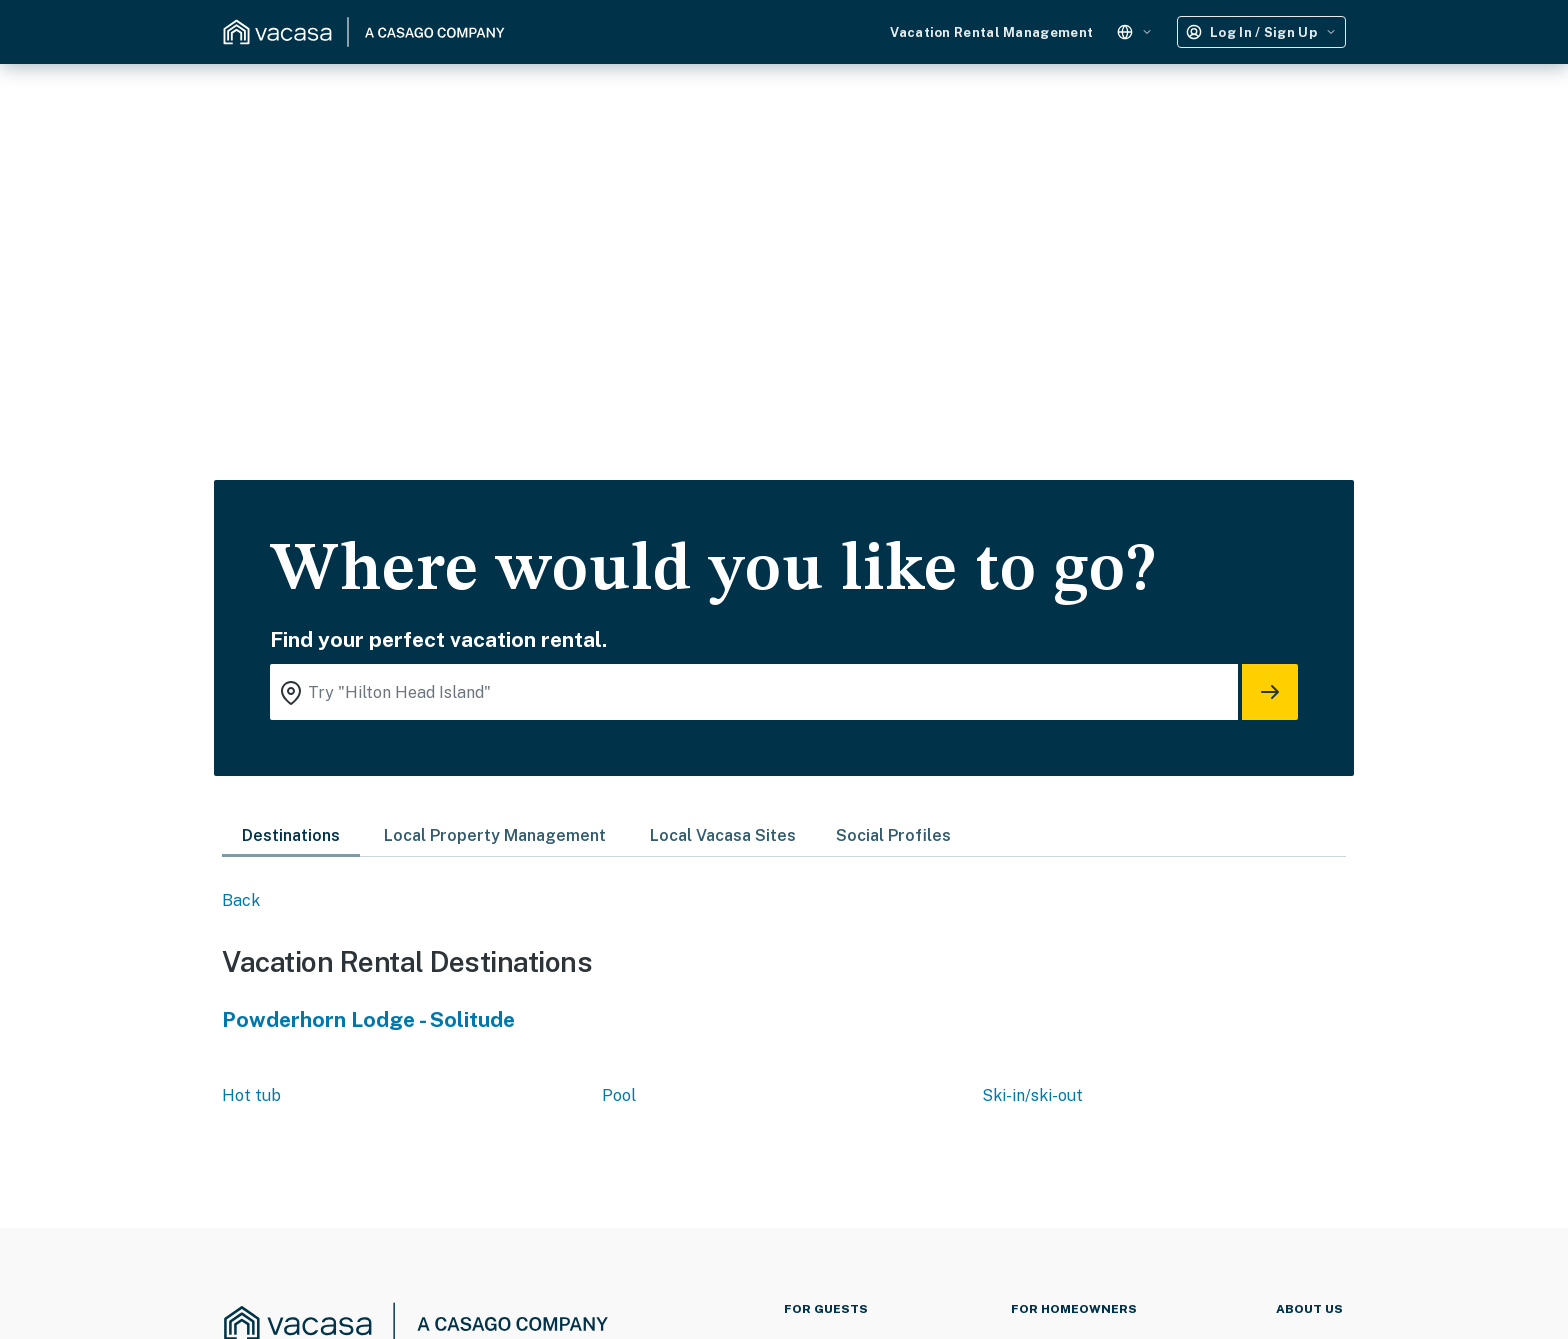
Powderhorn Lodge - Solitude (368, 1019)
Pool (619, 1095)
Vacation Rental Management (991, 32)
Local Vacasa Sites (723, 835)
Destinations (291, 835)
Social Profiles (893, 835)
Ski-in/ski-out (1032, 1095)
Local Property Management (495, 835)
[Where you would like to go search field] (754, 692)
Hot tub (251, 1095)
